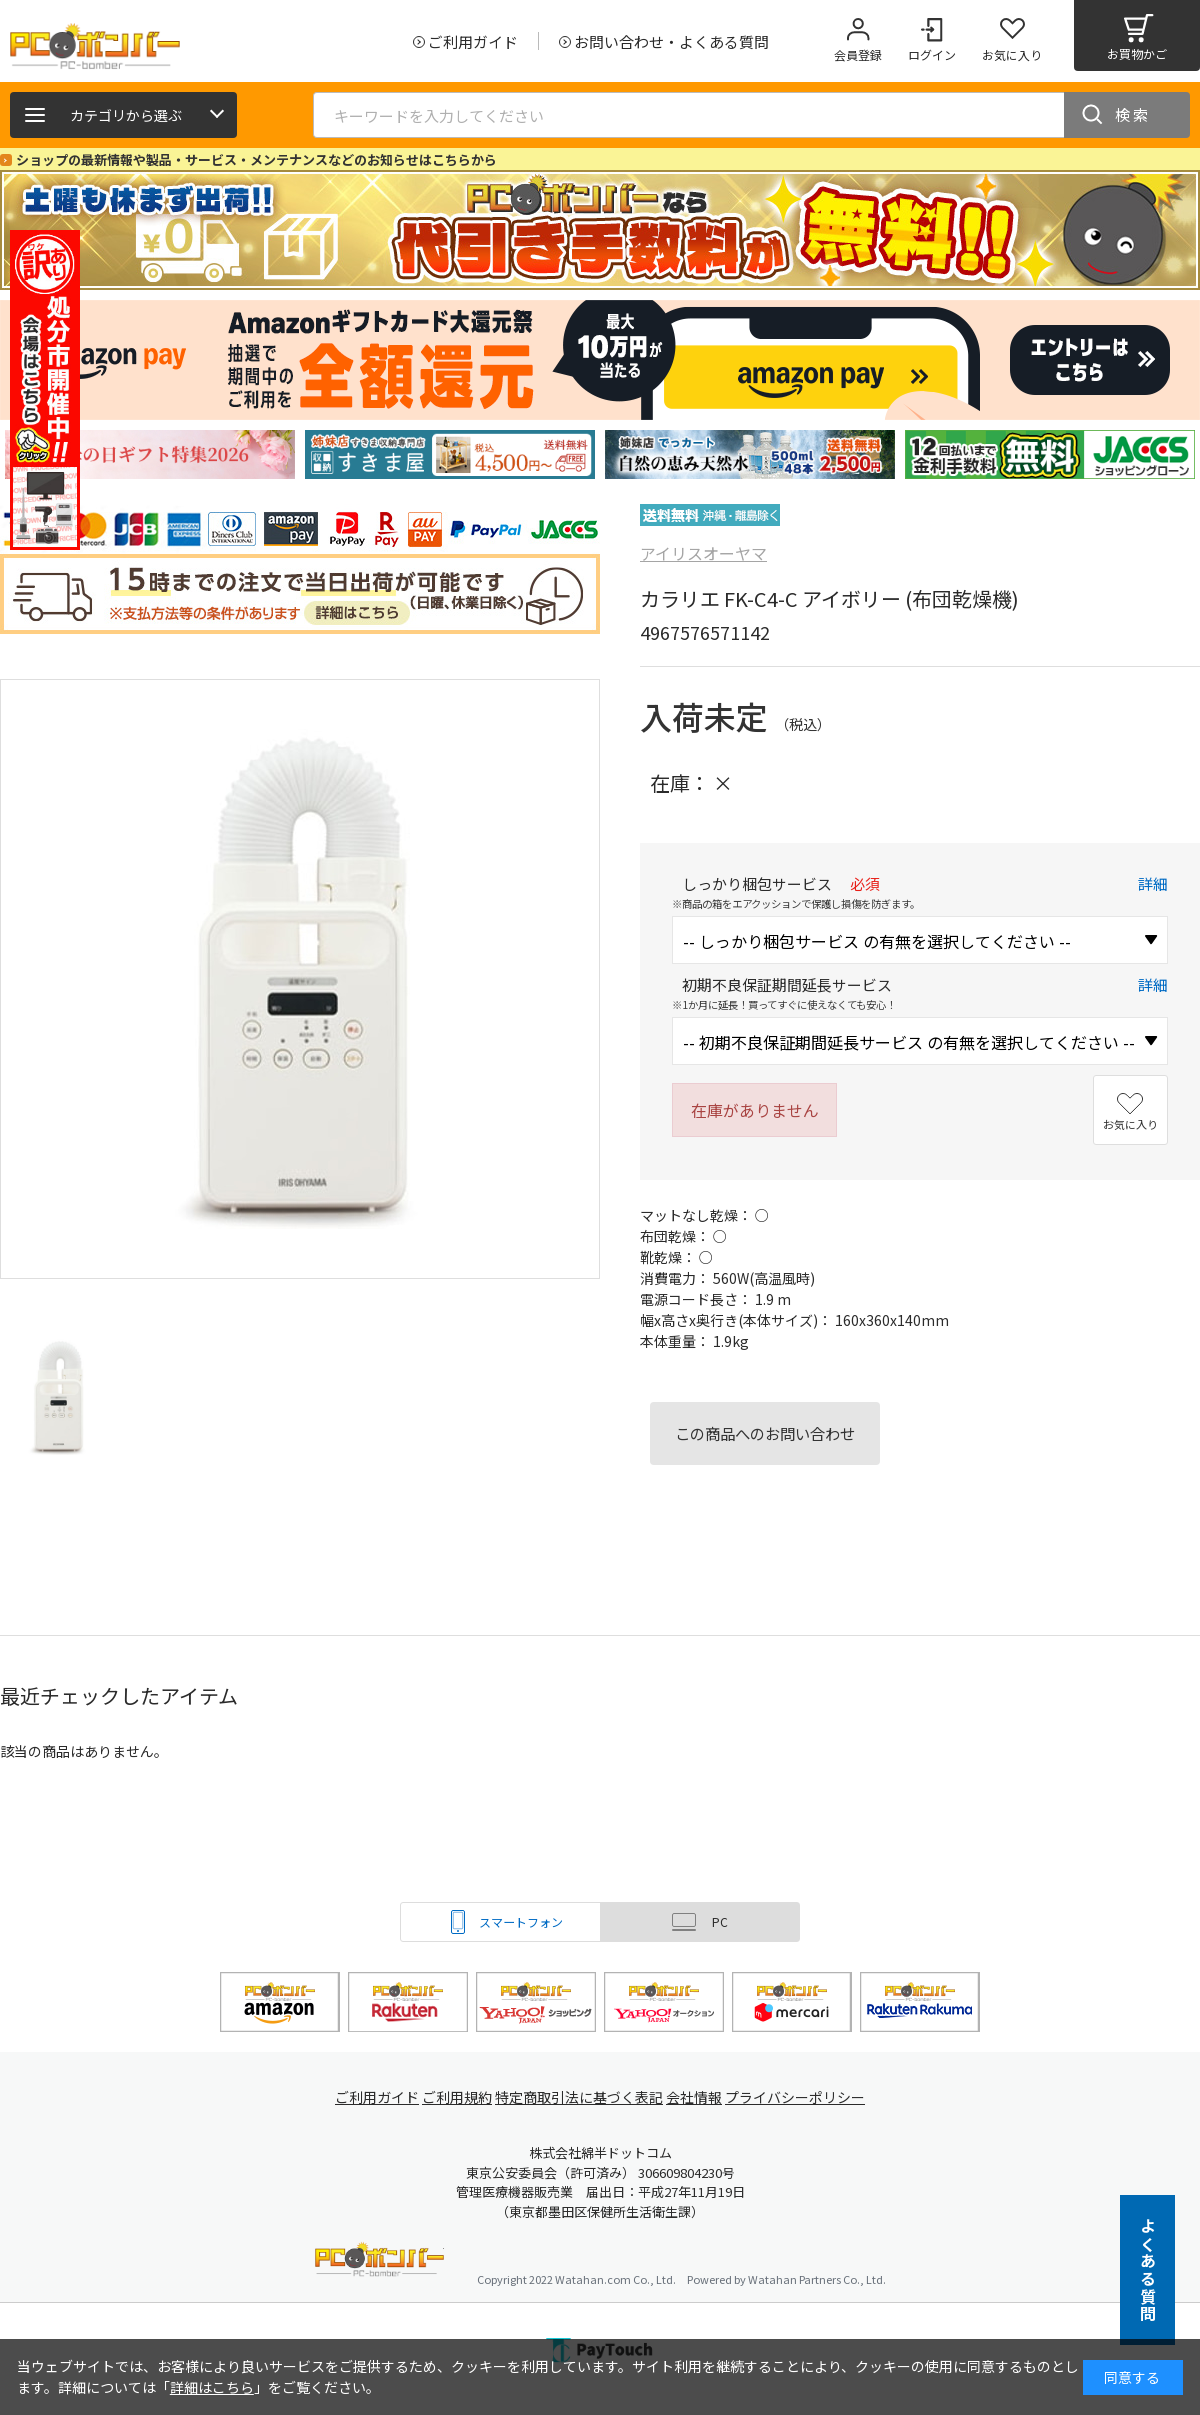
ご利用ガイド (366, 2097)
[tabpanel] (150, 454)
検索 (1133, 114)
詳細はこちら (212, 2387)
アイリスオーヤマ (703, 553)
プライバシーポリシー (810, 2097)
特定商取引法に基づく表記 (582, 2097)
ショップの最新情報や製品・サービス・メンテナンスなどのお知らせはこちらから (256, 159)
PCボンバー (379, 2262)
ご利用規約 (456, 2097)
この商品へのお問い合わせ (765, 1433)
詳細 (1153, 883)
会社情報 (702, 2097)
